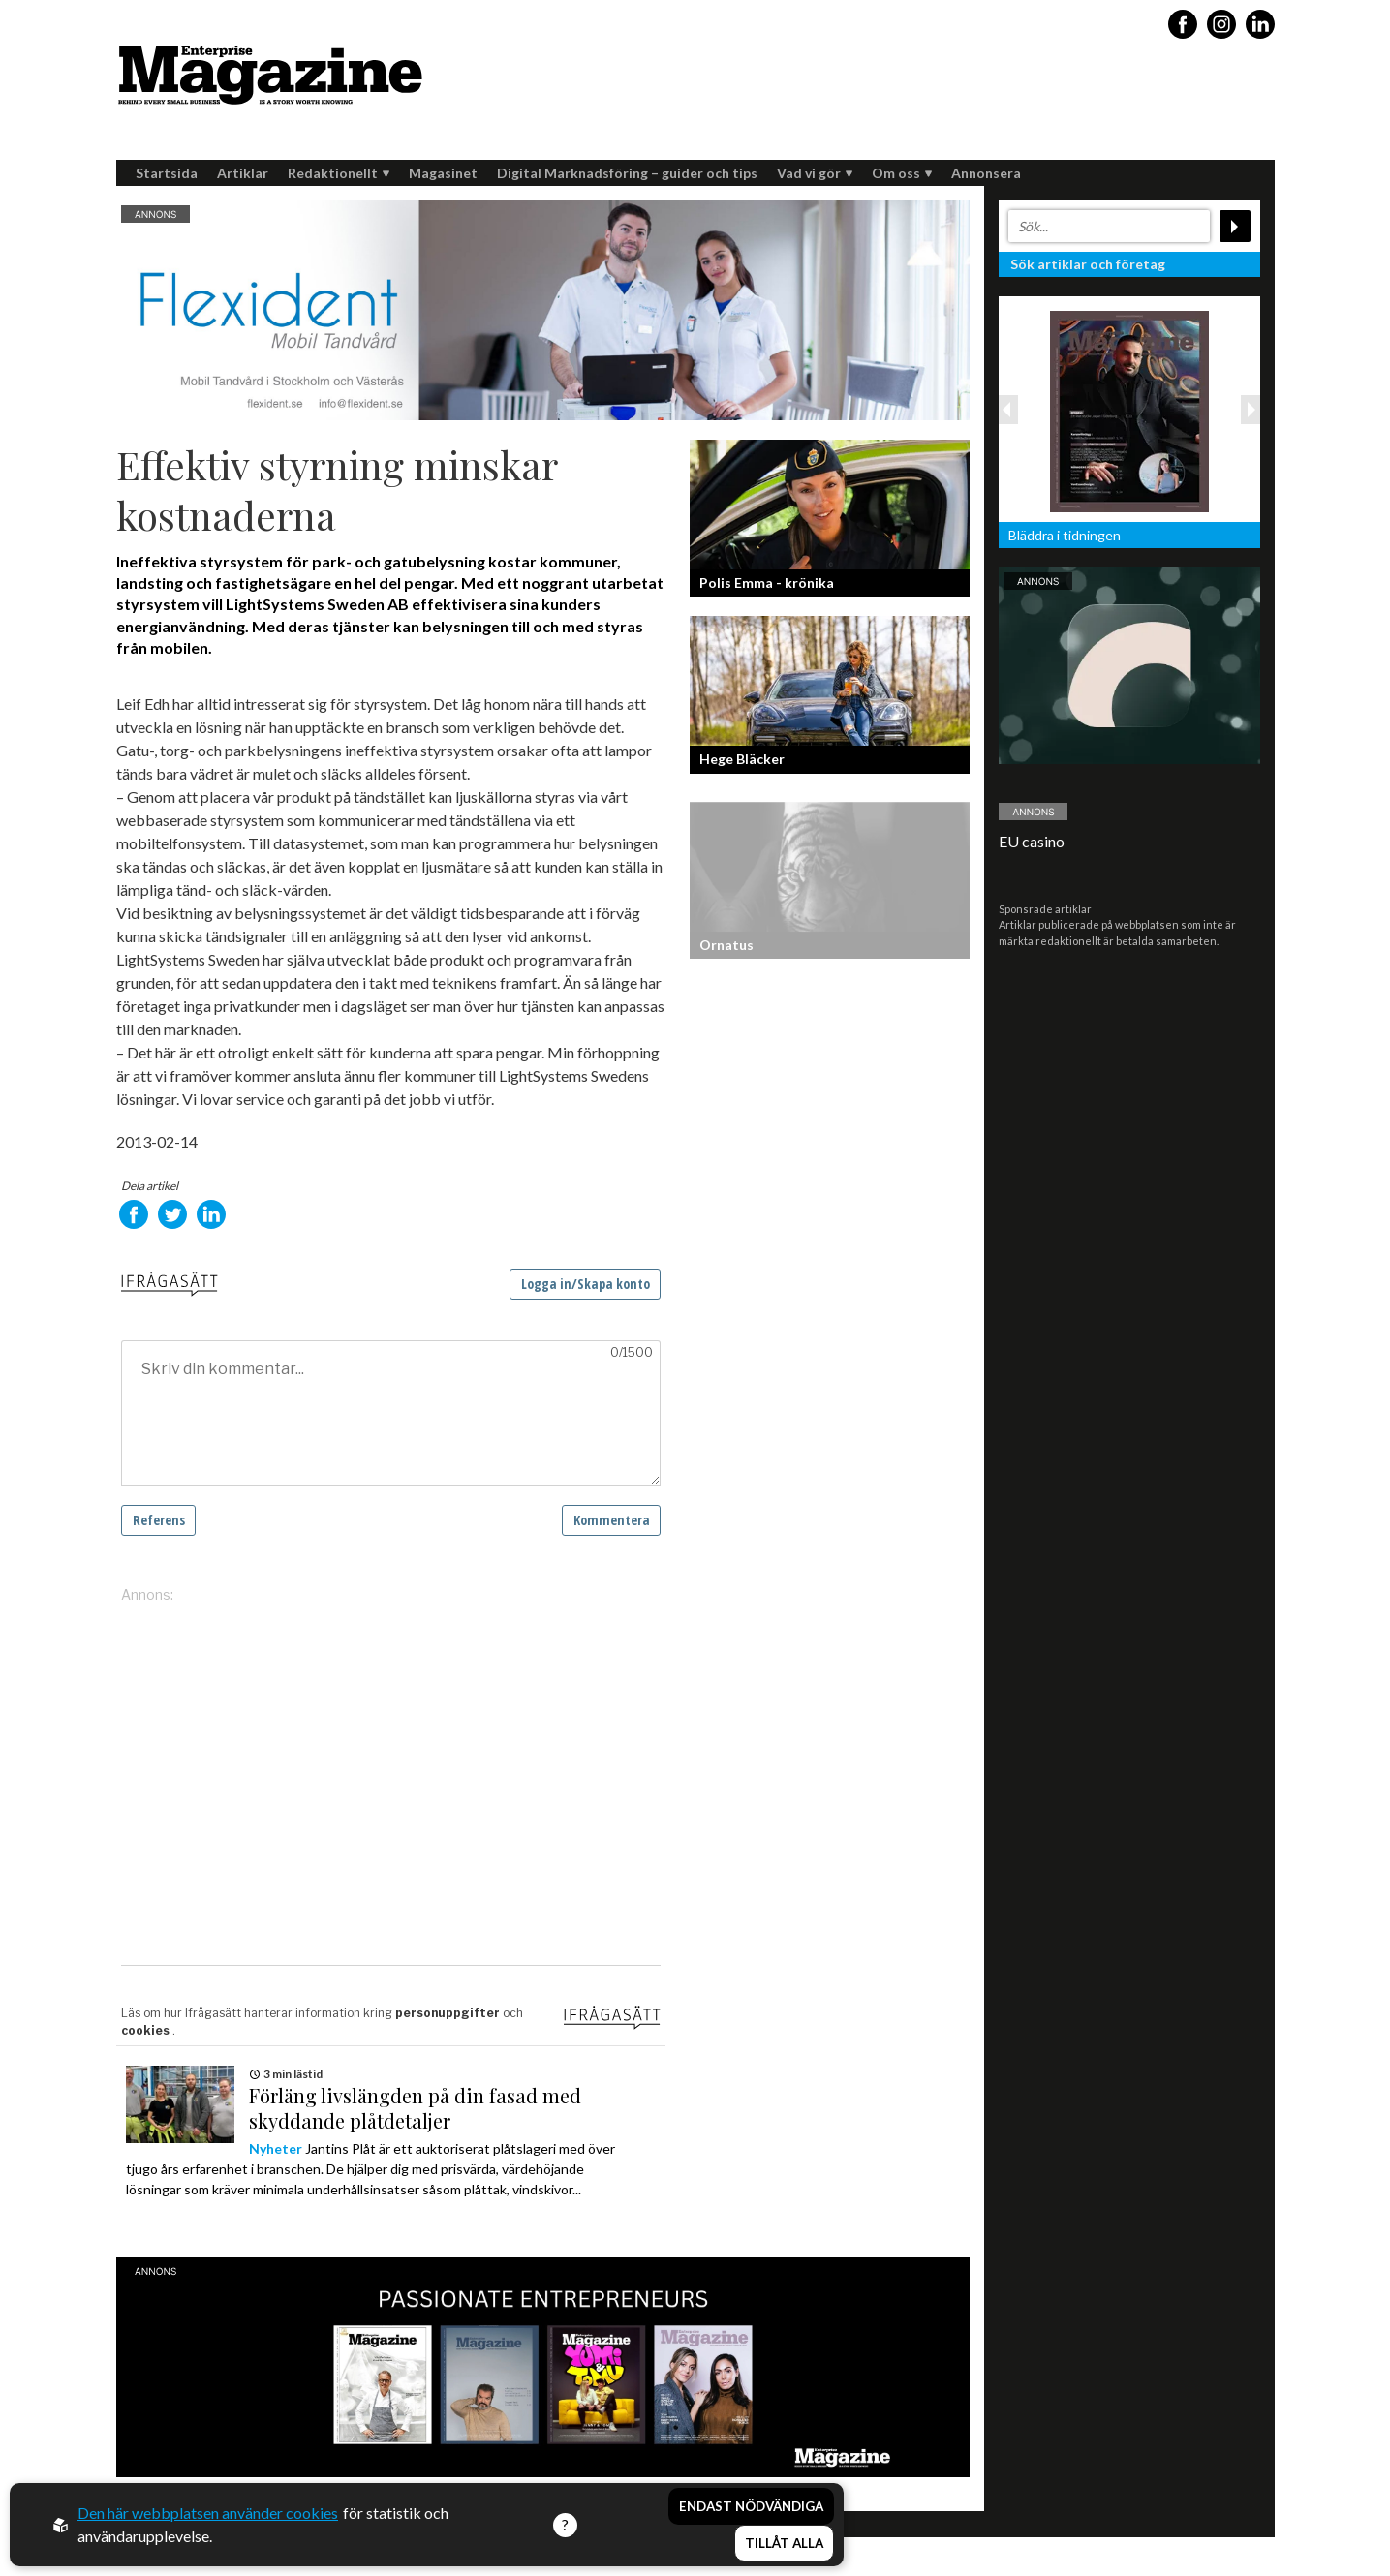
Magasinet (443, 173)
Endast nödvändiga (751, 2506)
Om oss (902, 173)
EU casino (1032, 841)
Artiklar (242, 173)
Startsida (167, 173)
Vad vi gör (814, 173)
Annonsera (986, 173)
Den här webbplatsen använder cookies (207, 2512)
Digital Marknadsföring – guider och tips (627, 173)
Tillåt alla (784, 2543)
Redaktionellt (338, 173)
